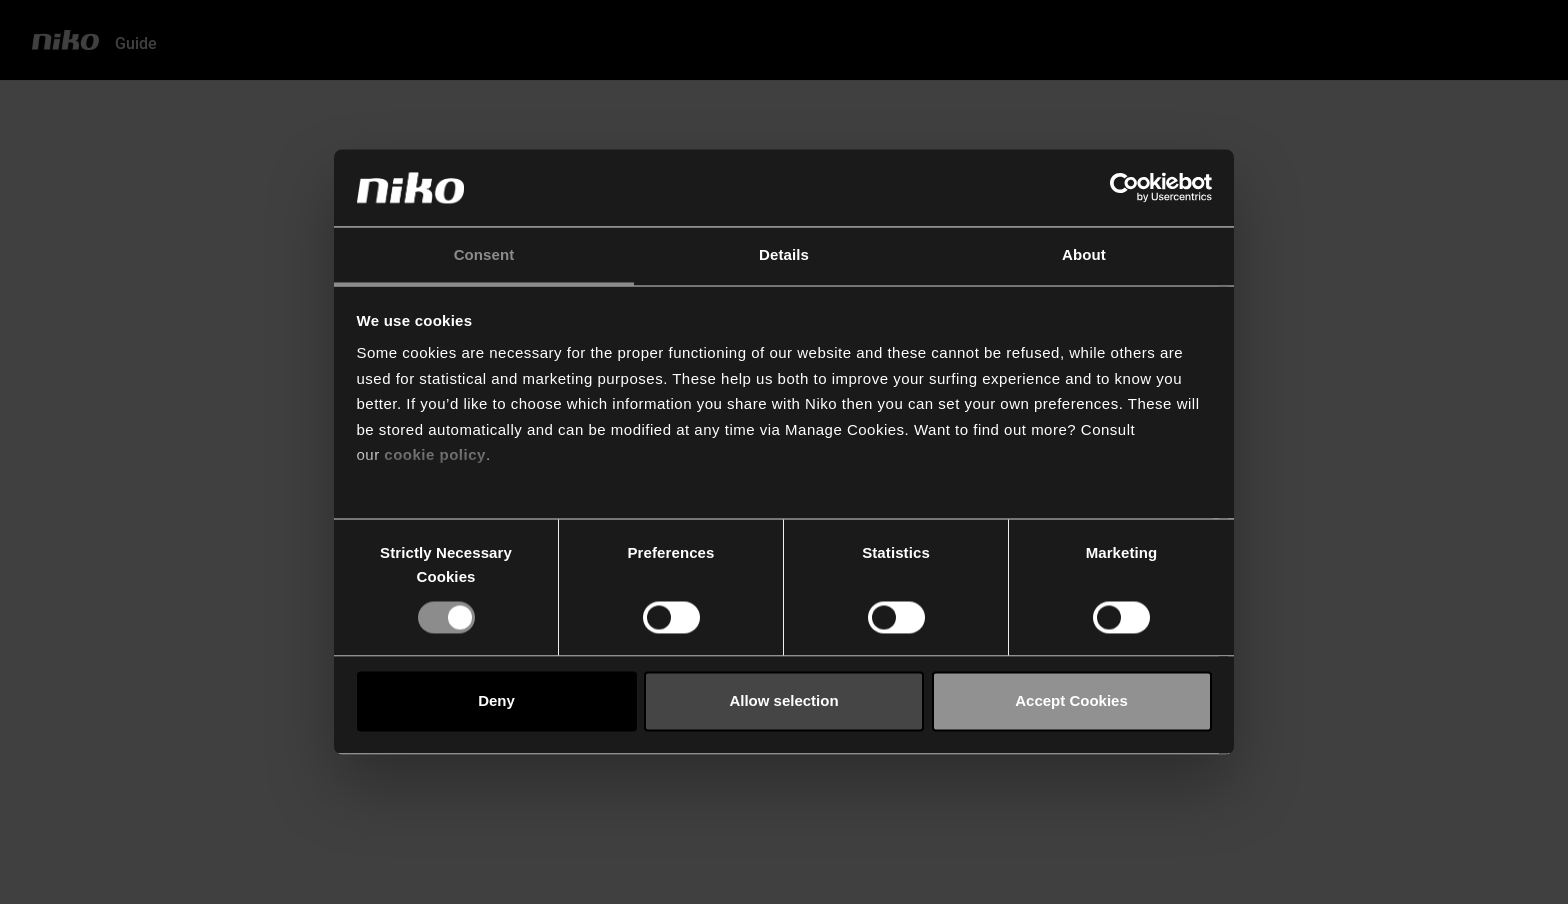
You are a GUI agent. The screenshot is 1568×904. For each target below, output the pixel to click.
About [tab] (1084, 254)
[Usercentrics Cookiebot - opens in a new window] (1124, 188)
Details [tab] (784, 254)
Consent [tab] (484, 254)
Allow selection (783, 701)
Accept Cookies (1071, 701)
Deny (496, 701)
